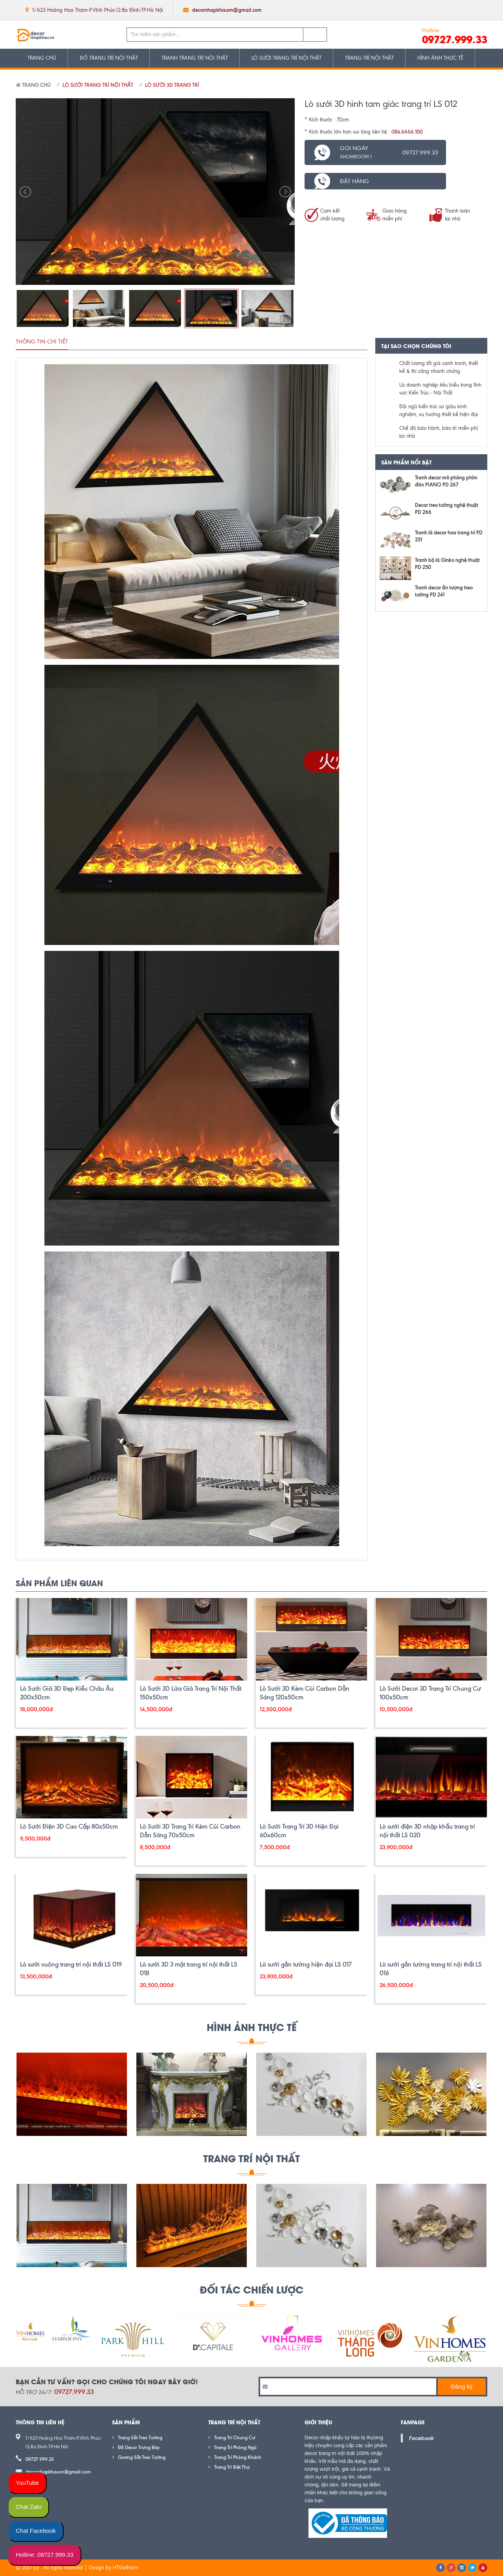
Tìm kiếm (315, 35)
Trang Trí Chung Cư (234, 2437)
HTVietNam (125, 2567)
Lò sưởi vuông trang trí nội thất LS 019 (71, 1964)
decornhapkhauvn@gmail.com (227, 10)
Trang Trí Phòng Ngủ (235, 2447)
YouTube (27, 2482)
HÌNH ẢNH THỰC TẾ (440, 58)
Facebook (421, 2438)
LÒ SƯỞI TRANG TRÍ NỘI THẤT (286, 58)
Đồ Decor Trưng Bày (139, 2447)
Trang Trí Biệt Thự (232, 2467)
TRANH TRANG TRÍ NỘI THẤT (195, 58)
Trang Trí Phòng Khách (237, 2457)
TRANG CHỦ (42, 58)
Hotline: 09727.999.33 (44, 2554)
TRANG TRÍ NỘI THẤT (369, 58)
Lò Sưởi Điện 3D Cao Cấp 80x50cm (69, 1826)
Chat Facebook (36, 2530)
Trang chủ (33, 85)
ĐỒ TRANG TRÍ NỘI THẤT (109, 58)
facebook (433, 10)
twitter (449, 10)
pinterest (480, 10)
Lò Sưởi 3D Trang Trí (172, 85)
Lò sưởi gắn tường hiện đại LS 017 (306, 1964)
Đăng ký (461, 2386)
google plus (465, 10)
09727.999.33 (454, 39)
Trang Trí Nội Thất (251, 2158)
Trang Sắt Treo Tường (140, 2437)
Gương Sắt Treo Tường (141, 2457)
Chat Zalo (28, 2506)
